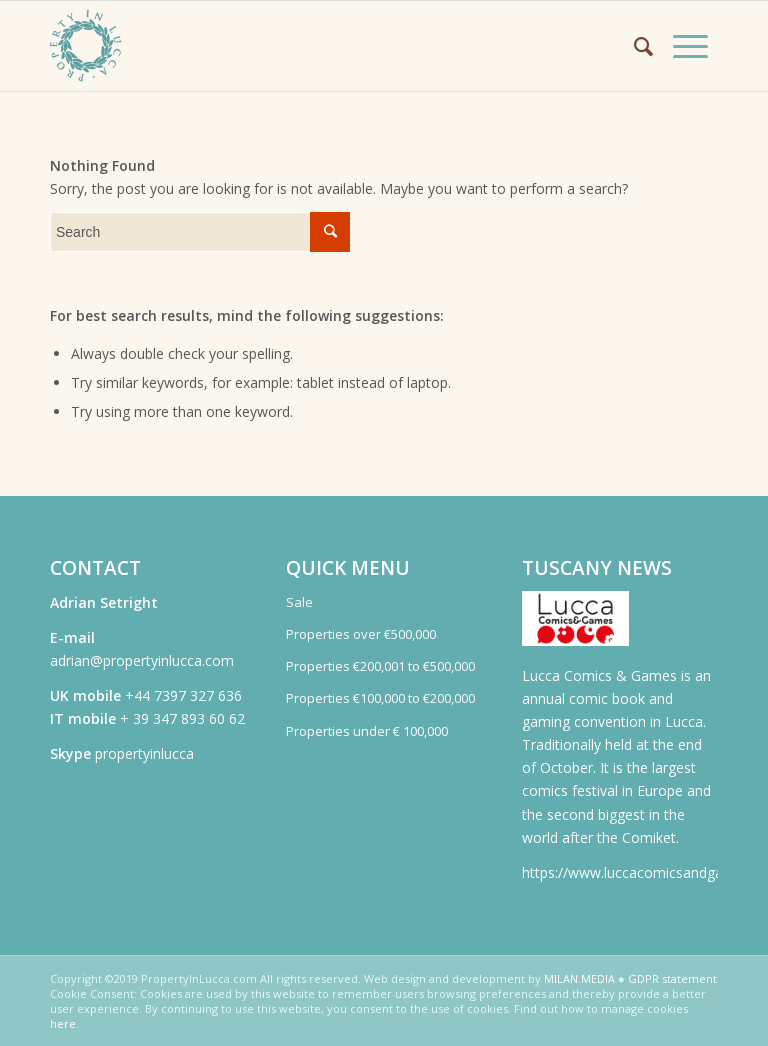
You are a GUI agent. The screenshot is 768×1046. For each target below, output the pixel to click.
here (63, 1023)
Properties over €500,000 (361, 634)
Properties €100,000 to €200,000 (380, 698)
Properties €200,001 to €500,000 (380, 666)
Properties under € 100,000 (367, 731)
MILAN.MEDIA (579, 978)
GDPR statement (672, 978)
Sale (299, 602)
